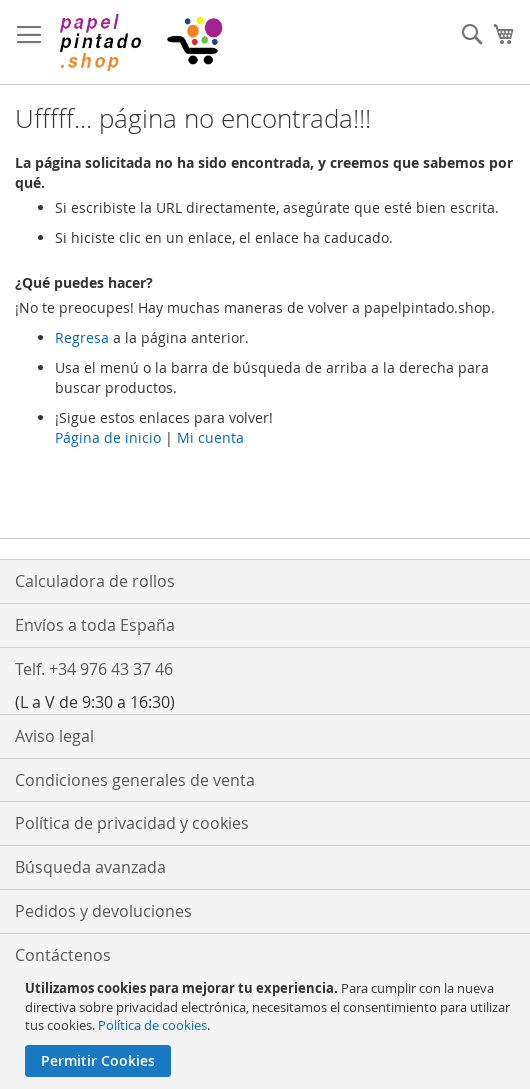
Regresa (82, 337)
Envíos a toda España (95, 625)
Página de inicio (108, 437)
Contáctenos (63, 955)
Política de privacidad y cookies (132, 823)
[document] (267, 1028)
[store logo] (140, 42)
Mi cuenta (210, 437)
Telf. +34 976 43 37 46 (94, 669)
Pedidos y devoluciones (103, 911)
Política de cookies (152, 1025)
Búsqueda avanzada (90, 867)
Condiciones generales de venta (135, 780)
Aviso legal (54, 736)
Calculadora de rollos (95, 581)
